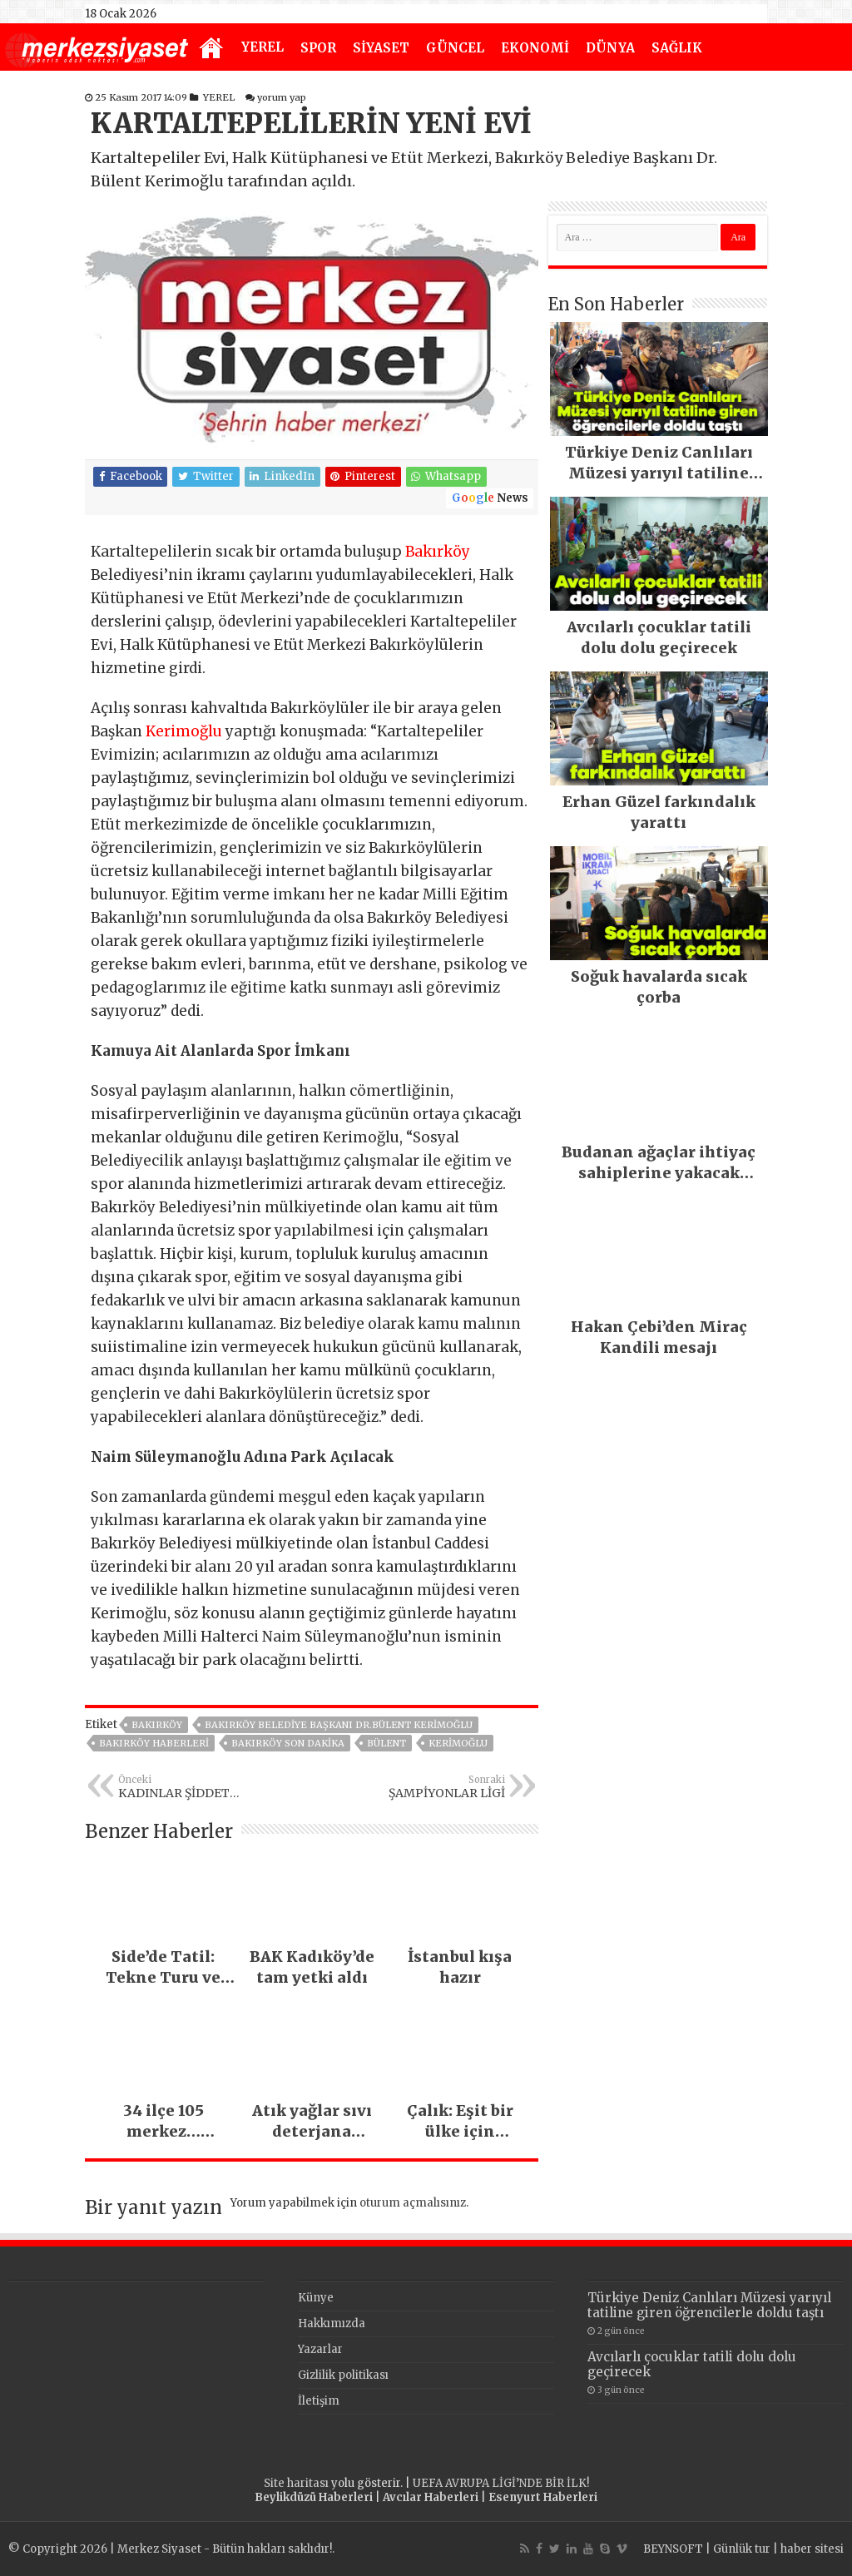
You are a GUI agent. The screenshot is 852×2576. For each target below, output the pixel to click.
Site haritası (296, 2483)
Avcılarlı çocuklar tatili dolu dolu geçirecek (691, 2364)
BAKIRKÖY (156, 1725)
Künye (316, 2298)
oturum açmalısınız (412, 2203)
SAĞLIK (676, 48)
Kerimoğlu (184, 731)
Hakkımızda (331, 2323)
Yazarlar (320, 2349)
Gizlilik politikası (343, 2375)
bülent (386, 1743)
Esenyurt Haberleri (542, 2497)
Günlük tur (741, 2549)
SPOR (318, 48)
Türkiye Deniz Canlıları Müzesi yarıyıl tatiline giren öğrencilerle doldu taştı (709, 2305)
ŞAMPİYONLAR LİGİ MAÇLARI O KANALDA (419, 1787)
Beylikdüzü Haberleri (314, 2497)
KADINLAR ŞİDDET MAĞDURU (203, 1787)
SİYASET (381, 48)
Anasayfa (211, 49)
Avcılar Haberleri (430, 2497)
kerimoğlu (458, 1743)
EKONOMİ (535, 48)
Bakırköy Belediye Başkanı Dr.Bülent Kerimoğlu (339, 1725)
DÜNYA (610, 48)
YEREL (262, 47)
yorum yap (281, 97)
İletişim (318, 2401)
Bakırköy (437, 551)
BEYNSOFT (673, 2549)
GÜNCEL (455, 48)
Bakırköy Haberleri (154, 1743)
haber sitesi (812, 2549)
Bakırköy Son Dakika (287, 1743)
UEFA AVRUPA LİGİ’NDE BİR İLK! (501, 2483)
